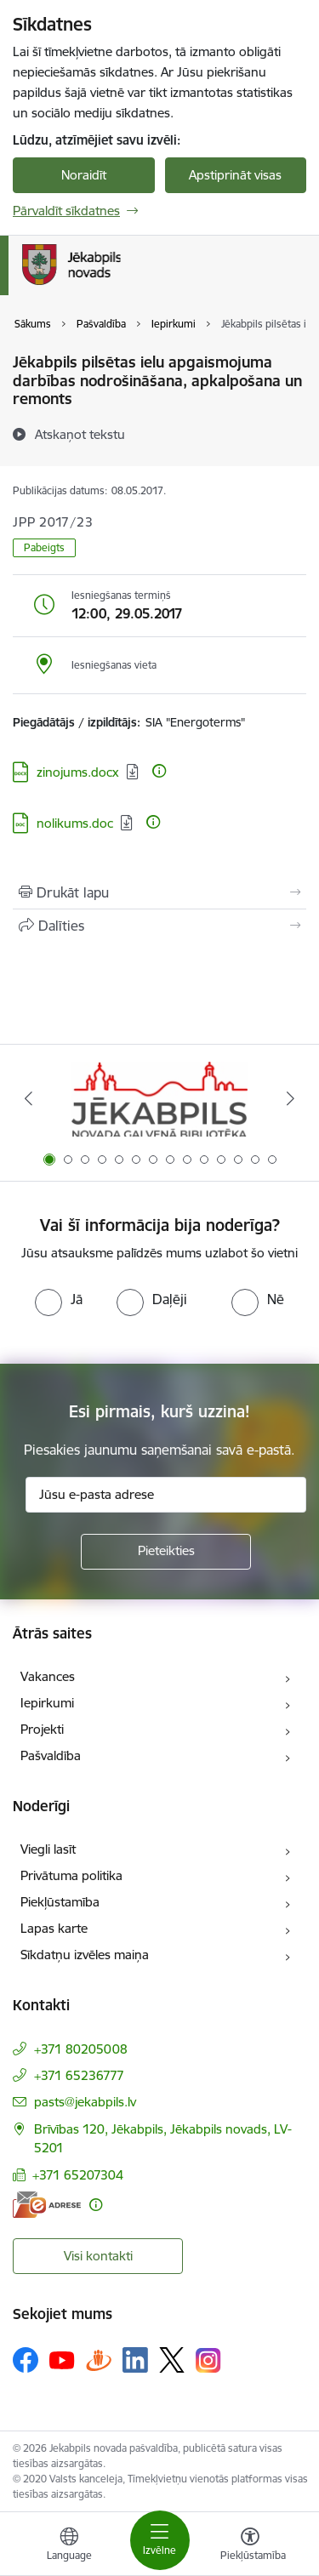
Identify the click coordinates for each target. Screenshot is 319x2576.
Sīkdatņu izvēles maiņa (84, 1954)
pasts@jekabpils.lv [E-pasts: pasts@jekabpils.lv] (85, 2102)
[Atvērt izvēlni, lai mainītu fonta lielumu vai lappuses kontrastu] (250, 2546)
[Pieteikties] (166, 1552)
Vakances (47, 1676)
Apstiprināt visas (235, 175)
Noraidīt (83, 175)
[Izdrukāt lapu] (159, 892)
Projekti (42, 1729)
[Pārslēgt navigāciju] (160, 2540)
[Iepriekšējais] (28, 1098)
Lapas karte (54, 1928)
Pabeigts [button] (44, 547)
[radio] (59, 1299)
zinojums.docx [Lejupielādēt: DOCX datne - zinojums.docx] (78, 772)
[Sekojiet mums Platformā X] (172, 2360)
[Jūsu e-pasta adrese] (166, 1495)
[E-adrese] (47, 2205)
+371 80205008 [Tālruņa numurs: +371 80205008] (81, 2049)
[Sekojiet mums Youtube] (62, 2359)
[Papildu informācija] (159, 771)
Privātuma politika (71, 1875)
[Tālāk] (290, 1098)
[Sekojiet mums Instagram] (208, 2360)
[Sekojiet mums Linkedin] (135, 2360)
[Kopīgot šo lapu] (159, 925)
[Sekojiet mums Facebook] (25, 2360)
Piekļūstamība (60, 1902)
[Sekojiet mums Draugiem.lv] (98, 2359)
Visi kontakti (98, 2256)
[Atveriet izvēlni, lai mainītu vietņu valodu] (69, 2546)
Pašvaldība (50, 1755)
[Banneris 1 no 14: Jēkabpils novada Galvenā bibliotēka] (159, 1099)
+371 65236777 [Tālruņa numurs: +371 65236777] (79, 2075)
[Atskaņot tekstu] (80, 434)
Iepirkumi (47, 1703)
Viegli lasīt (48, 1849)
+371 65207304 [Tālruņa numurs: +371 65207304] (77, 2175)
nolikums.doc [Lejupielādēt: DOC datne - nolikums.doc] (75, 823)
